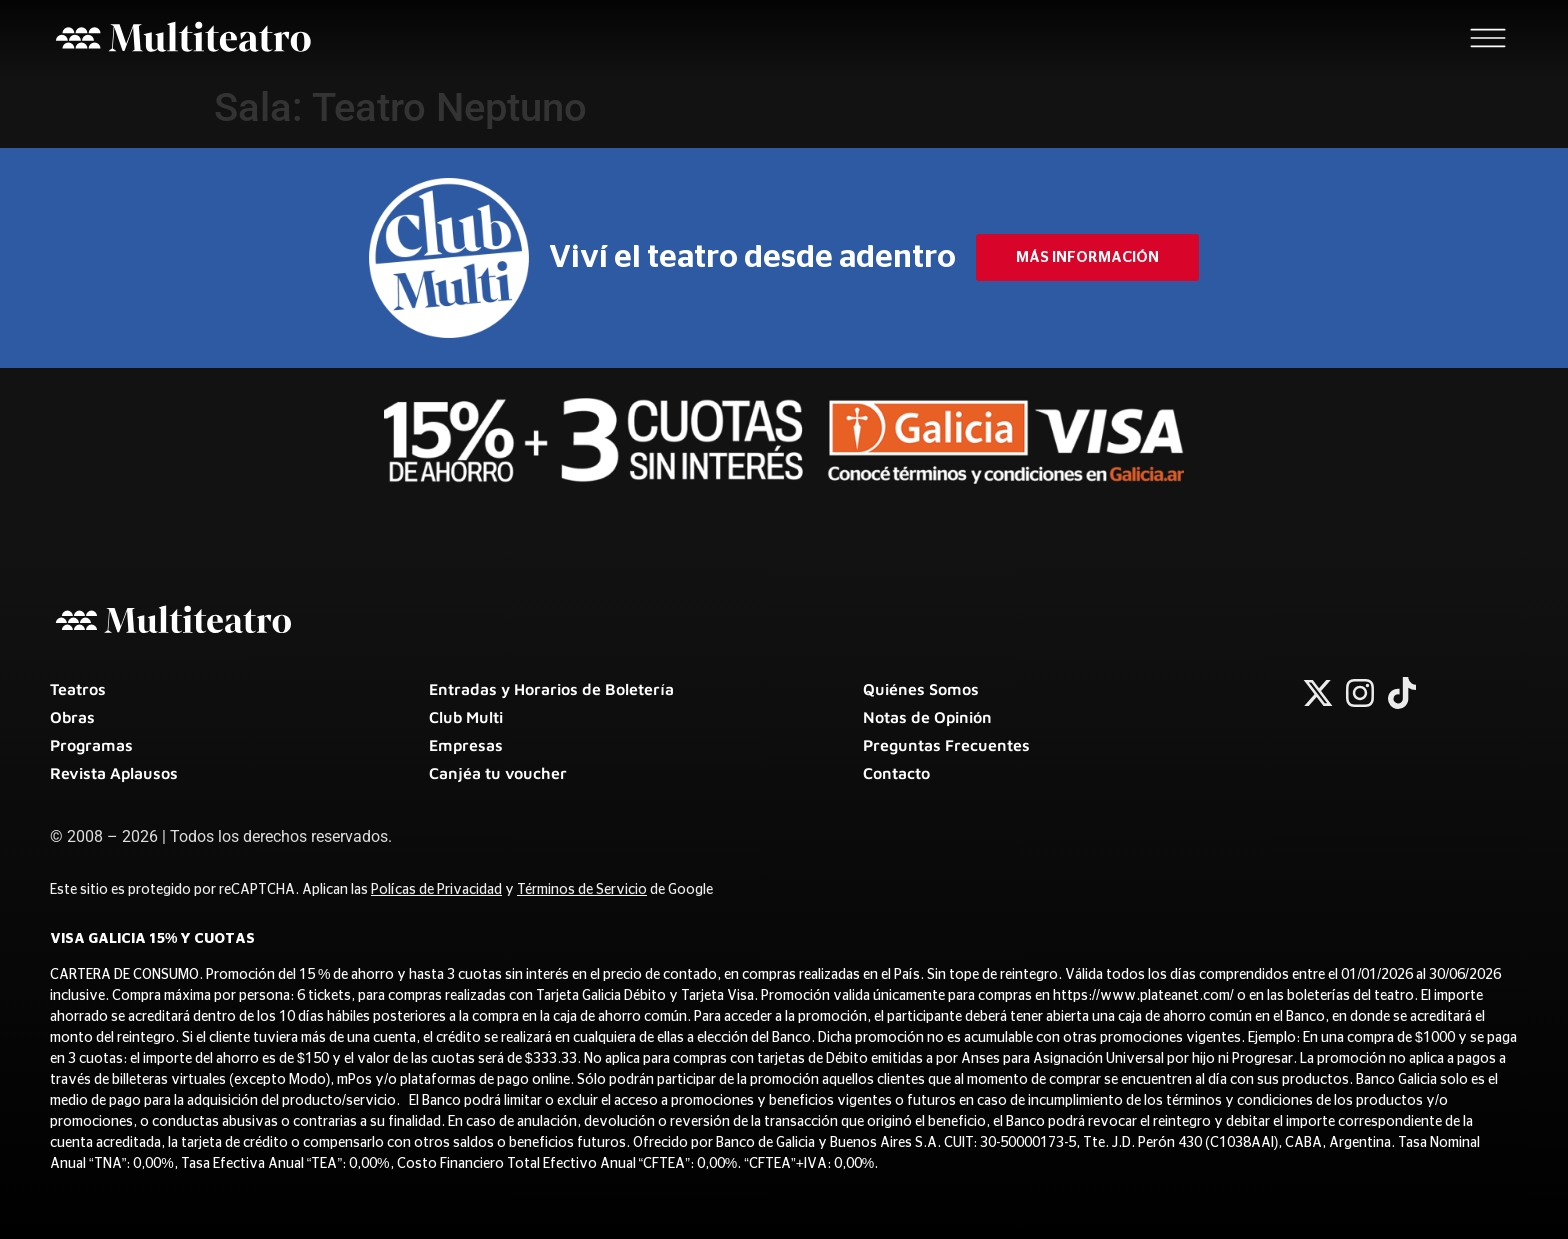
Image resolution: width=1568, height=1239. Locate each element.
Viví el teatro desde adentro (752, 257)
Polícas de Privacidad (436, 890)
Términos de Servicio (582, 890)
